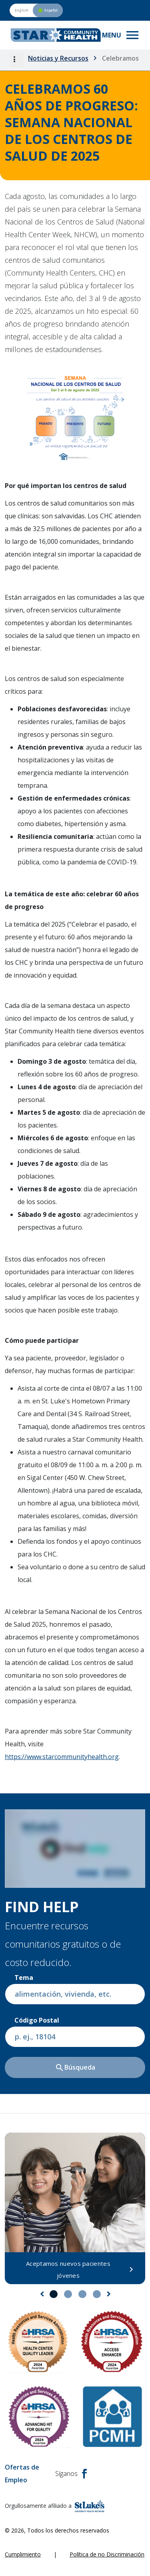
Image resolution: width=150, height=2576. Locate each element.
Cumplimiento (23, 2554)
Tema (23, 1977)
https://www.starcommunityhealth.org (62, 1756)
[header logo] (56, 35)
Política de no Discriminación (107, 2554)
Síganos (71, 2474)
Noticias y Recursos (58, 58)
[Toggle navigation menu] (121, 35)
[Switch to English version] (36, 10)
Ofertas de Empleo (22, 2473)
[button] (17, 60)
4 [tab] (97, 2294)
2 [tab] (68, 2294)
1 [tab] (54, 2294)
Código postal (36, 2020)
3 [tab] (82, 2294)
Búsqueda (75, 2067)
